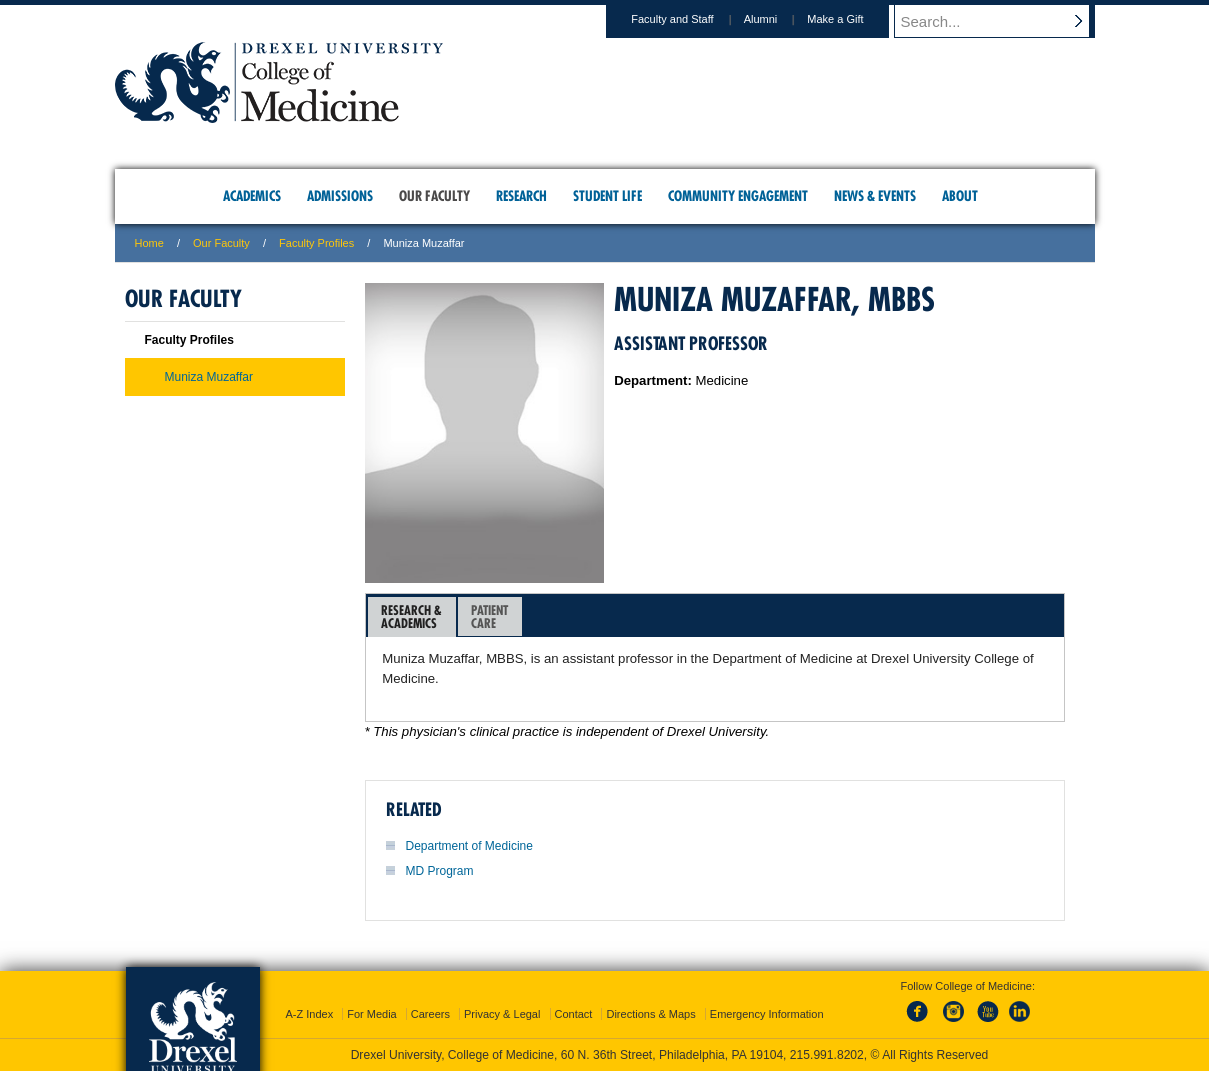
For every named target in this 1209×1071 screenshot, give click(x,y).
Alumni (780, 19)
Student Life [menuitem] (607, 196)
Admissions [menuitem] (340, 196)
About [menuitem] (960, 196)
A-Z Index (309, 1014)
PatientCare (489, 616)
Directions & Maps (650, 1014)
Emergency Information (767, 1014)
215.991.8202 (827, 1055)
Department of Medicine (469, 846)
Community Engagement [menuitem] (738, 196)
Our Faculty (221, 243)
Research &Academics (411, 616)
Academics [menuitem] (252, 196)
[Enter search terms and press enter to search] (1004, 21)
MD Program (440, 871)
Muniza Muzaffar (209, 377)
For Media (372, 1014)
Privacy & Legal (502, 1014)
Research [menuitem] (521, 196)
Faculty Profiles (316, 243)
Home (149, 243)
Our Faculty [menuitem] (434, 196)
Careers (430, 1014)
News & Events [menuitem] (875, 196)
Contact (574, 1014)
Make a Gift (854, 19)
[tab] (412, 617)
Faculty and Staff (691, 19)
